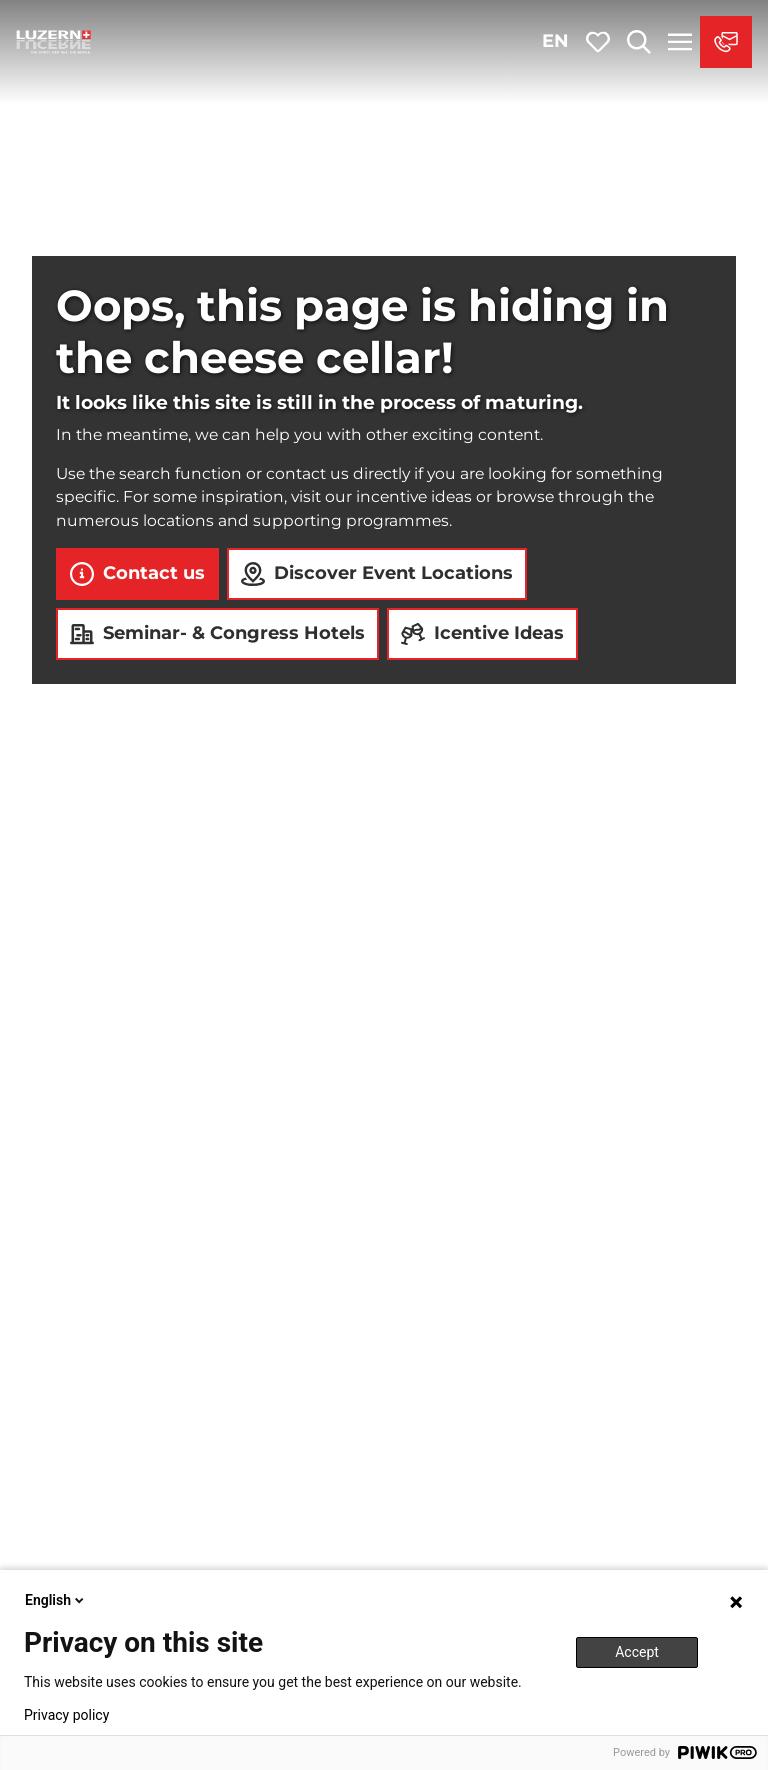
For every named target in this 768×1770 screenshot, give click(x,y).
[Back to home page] (54, 42)
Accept (637, 1652)
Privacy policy (66, 1715)
